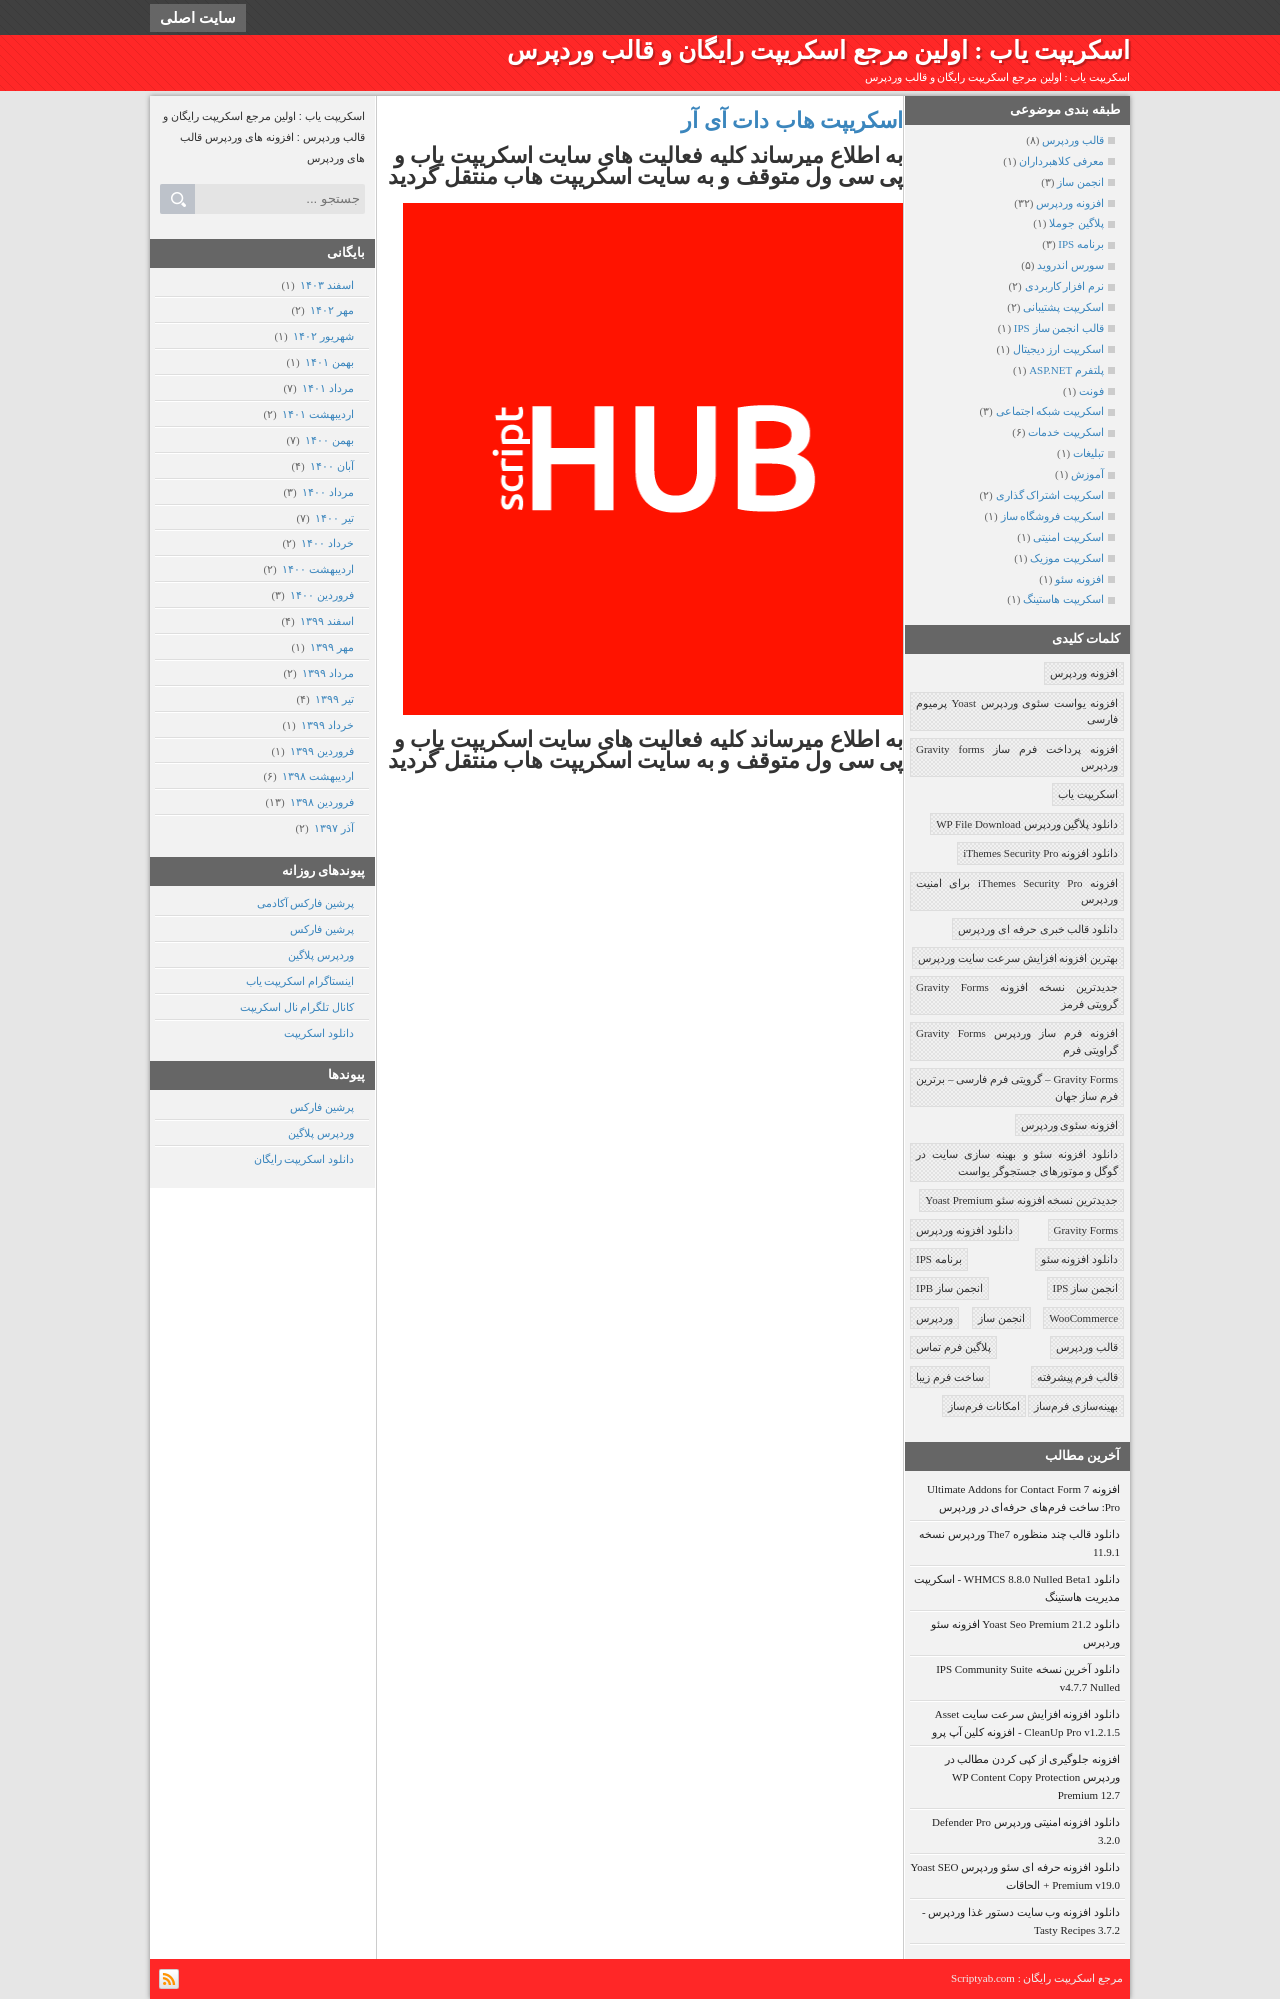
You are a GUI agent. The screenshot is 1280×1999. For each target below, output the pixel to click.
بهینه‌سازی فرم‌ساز (1076, 1406)
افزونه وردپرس (1084, 673)
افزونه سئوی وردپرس (1070, 1125)
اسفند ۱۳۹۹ (326, 621)
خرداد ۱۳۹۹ (327, 725)
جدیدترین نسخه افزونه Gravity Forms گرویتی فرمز (1017, 995)
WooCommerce (1083, 1318)
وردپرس (934, 1318)
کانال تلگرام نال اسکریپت (297, 1007)
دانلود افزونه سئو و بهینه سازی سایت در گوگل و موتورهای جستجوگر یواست (1017, 1162)
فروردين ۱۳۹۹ (321, 751)
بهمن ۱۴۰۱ (329, 362)
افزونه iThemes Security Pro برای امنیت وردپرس (1017, 891)
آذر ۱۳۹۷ (333, 828)
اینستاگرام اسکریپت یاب (300, 981)
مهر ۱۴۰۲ (331, 310)
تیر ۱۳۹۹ (334, 699)
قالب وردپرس (1087, 1347)
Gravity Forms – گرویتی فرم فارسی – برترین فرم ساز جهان (1017, 1087)
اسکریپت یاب (1088, 794)
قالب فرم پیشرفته (1078, 1377)
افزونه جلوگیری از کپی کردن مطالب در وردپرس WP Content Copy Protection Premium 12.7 (1033, 1777)
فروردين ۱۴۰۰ (321, 595)
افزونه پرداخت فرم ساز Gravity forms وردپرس (1017, 757)
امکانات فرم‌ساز (984, 1406)
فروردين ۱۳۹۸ (321, 802)
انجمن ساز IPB (949, 1288)
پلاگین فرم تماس (953, 1347)
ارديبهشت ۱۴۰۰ (317, 569)
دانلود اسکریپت (319, 1033)
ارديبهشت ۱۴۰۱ (317, 414)
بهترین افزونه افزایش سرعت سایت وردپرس (1018, 958)
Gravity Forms (1086, 1230)
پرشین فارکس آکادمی (306, 903)
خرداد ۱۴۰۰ (327, 543)
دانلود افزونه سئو (1080, 1259)
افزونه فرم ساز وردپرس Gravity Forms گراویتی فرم (1017, 1041)
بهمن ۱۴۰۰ (329, 440)
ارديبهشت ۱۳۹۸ (317, 776)
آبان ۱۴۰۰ (331, 466)
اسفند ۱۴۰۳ (326, 285)
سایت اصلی (198, 18)
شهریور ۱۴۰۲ (323, 336)
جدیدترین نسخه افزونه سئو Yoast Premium (1021, 1200)
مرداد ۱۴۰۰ (327, 492)
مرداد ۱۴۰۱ (327, 388)
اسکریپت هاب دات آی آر (792, 120)
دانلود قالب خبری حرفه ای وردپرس (1038, 929)
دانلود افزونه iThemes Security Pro (1040, 853)
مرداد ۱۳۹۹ (327, 673)
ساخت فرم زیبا (950, 1377)
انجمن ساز (1001, 1318)
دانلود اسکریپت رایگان (304, 1159)
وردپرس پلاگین (321, 955)
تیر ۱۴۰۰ (334, 518)
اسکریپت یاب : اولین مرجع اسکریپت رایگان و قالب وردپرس (818, 50)
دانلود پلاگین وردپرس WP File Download (1027, 824)
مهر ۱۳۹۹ (331, 647)
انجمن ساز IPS (1085, 1288)
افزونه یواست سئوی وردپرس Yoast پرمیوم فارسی (1017, 711)
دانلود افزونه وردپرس (964, 1230)
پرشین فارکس (322, 929)
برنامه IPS (939, 1259)
